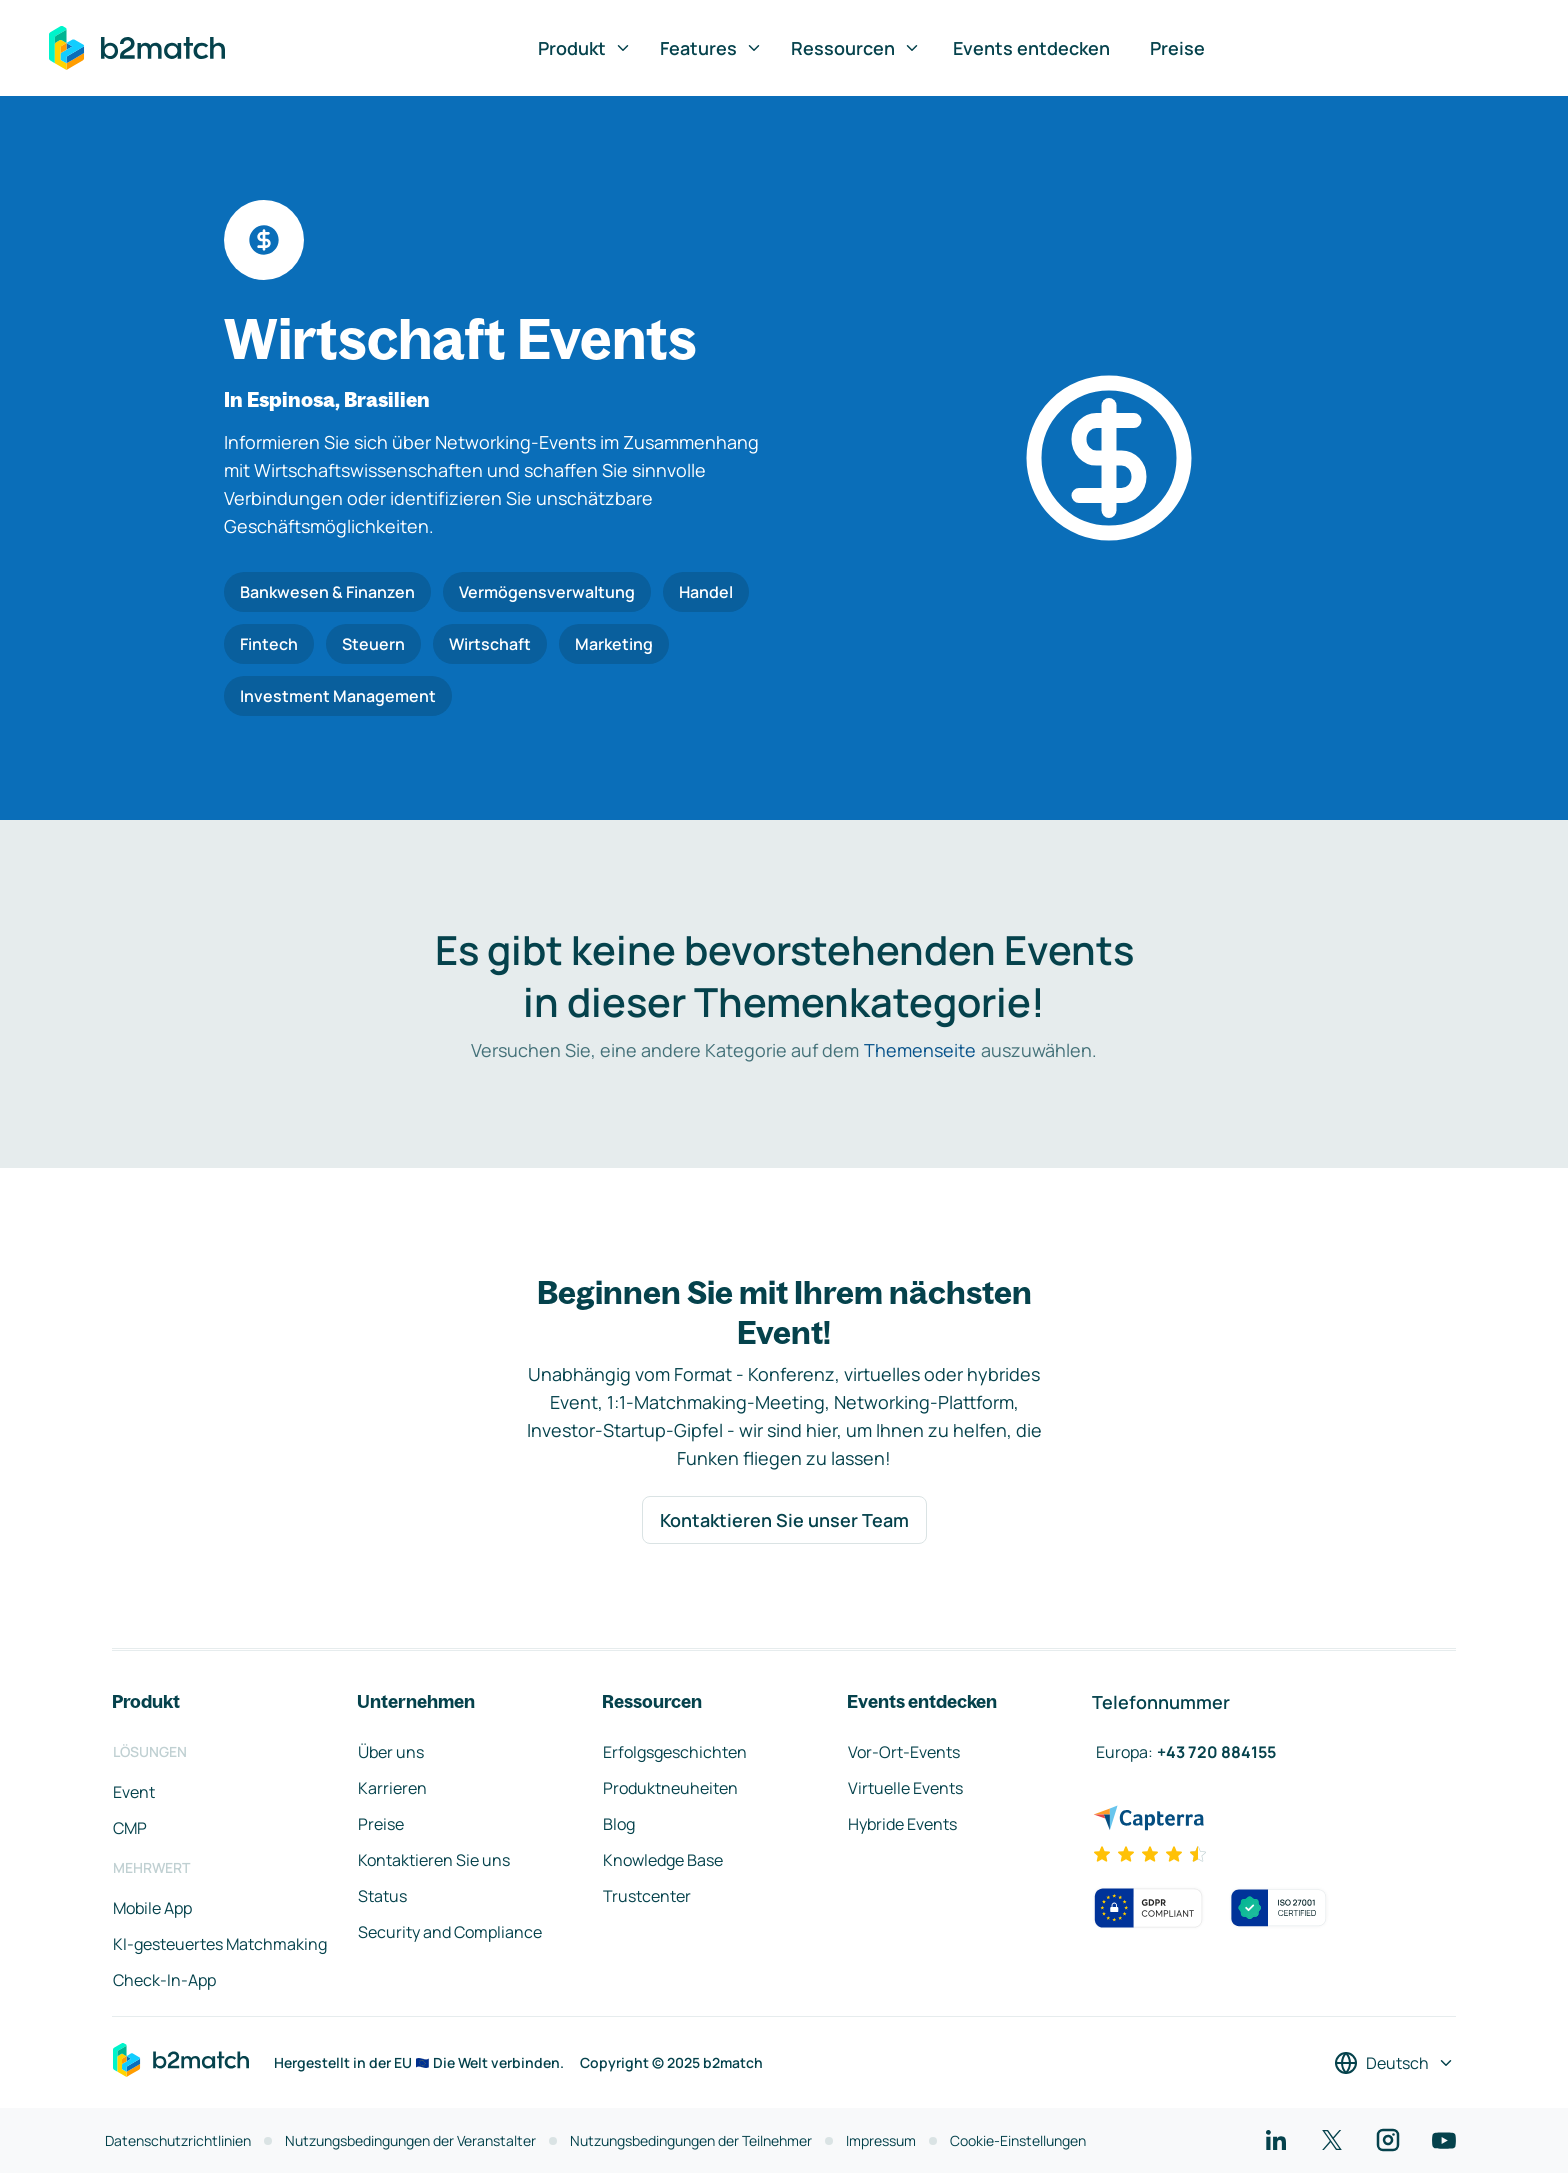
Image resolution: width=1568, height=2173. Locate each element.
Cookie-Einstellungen (1018, 2140)
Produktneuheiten (670, 1788)
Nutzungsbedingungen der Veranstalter (410, 2140)
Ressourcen (856, 48)
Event (134, 1792)
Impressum (881, 2140)
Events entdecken (1031, 48)
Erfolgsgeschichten (675, 1752)
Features (711, 48)
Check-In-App (164, 1980)
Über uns (391, 1752)
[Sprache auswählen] (1394, 2063)
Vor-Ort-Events (904, 1752)
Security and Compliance (450, 1932)
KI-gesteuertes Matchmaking (220, 1944)
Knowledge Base (663, 1860)
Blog (619, 1824)
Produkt (585, 48)
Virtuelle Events (905, 1788)
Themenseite (920, 1050)
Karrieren (392, 1788)
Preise (1177, 48)
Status (382, 1896)
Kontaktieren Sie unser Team (784, 1520)
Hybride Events (902, 1824)
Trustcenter (647, 1896)
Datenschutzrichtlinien (178, 2140)
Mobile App (152, 1908)
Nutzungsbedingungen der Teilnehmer (691, 2140)
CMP (130, 1828)
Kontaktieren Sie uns (434, 1860)
